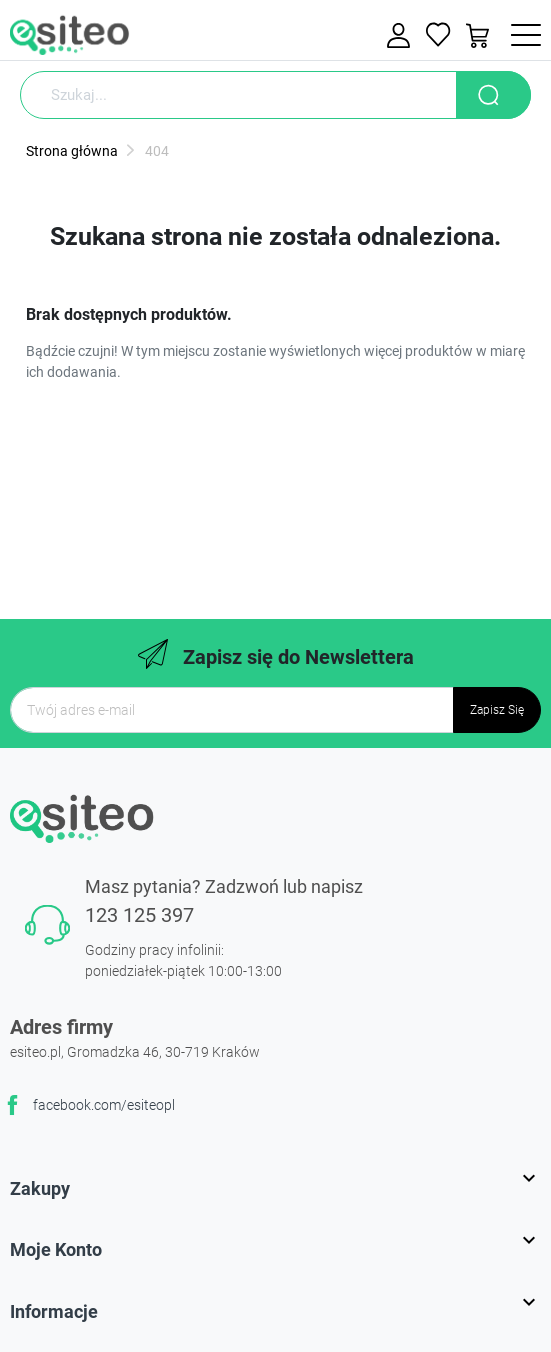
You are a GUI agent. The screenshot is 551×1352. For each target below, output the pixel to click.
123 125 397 (139, 915)
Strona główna (72, 151)
